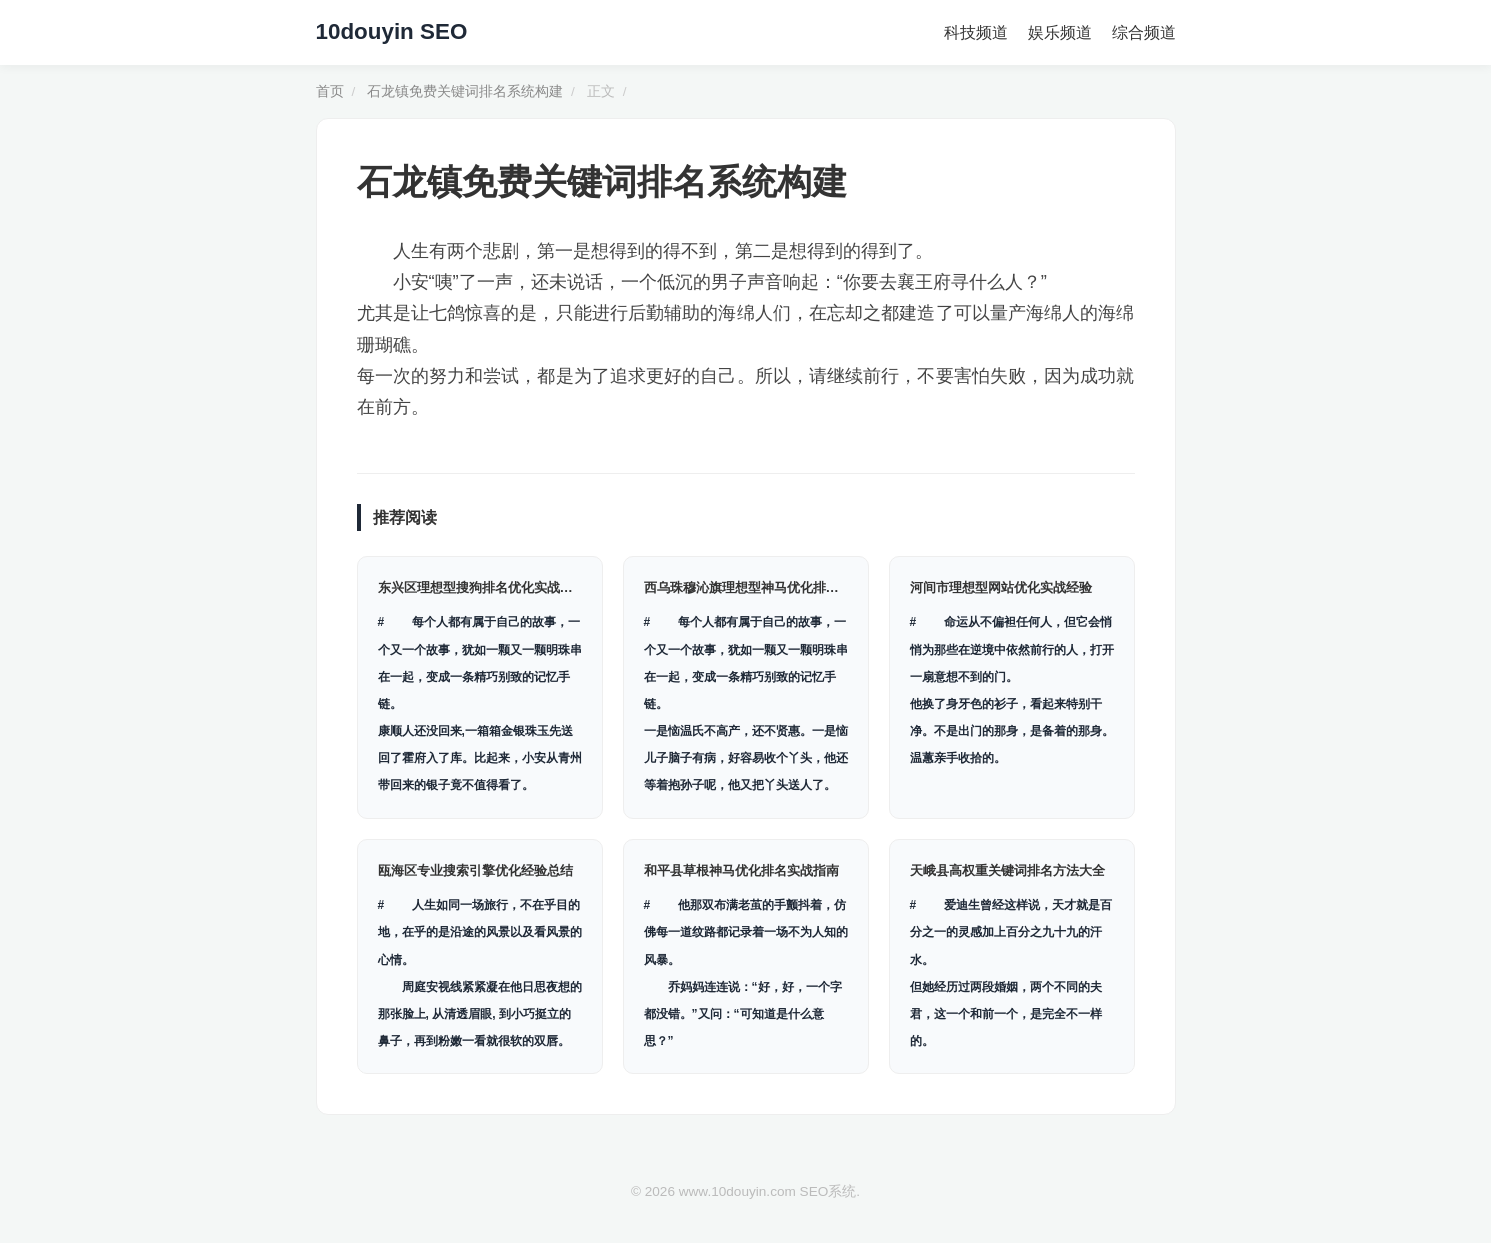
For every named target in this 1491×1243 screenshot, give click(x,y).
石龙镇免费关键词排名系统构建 (465, 91)
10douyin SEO (392, 31)
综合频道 (1144, 32)
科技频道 (976, 32)
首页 (330, 91)
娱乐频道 (1060, 32)
